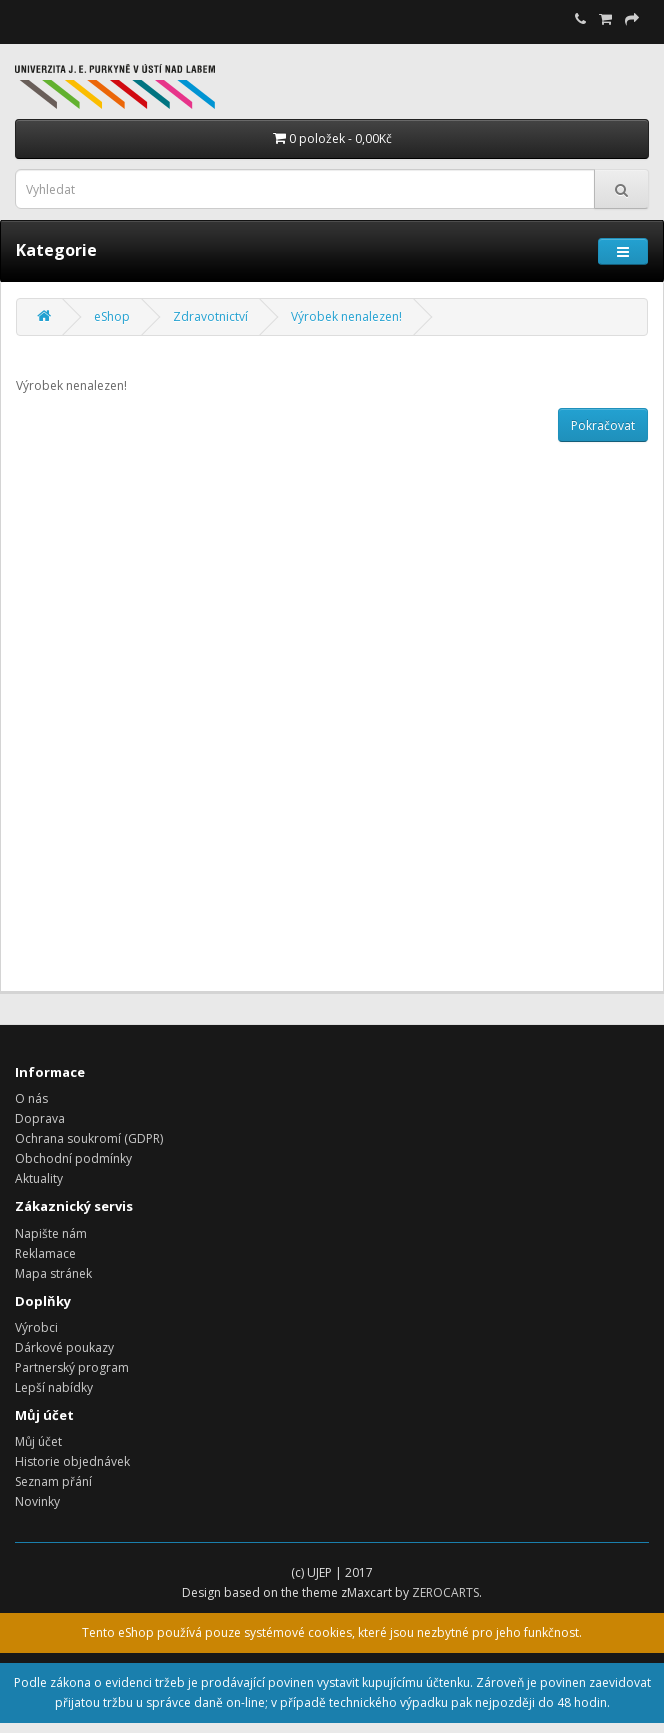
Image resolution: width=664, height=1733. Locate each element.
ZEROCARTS (445, 1592)
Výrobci (36, 1327)
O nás (31, 1098)
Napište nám (51, 1233)
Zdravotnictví (210, 316)
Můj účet (38, 1441)
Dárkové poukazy (64, 1347)
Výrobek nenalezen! (346, 316)
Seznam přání (53, 1481)
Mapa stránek (53, 1273)
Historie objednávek (72, 1461)
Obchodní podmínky (73, 1158)
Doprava (40, 1118)
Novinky (37, 1501)
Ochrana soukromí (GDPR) (89, 1138)
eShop (112, 316)
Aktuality (39, 1178)
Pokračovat (603, 425)
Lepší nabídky (54, 1387)
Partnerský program (72, 1367)
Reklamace (45, 1253)
